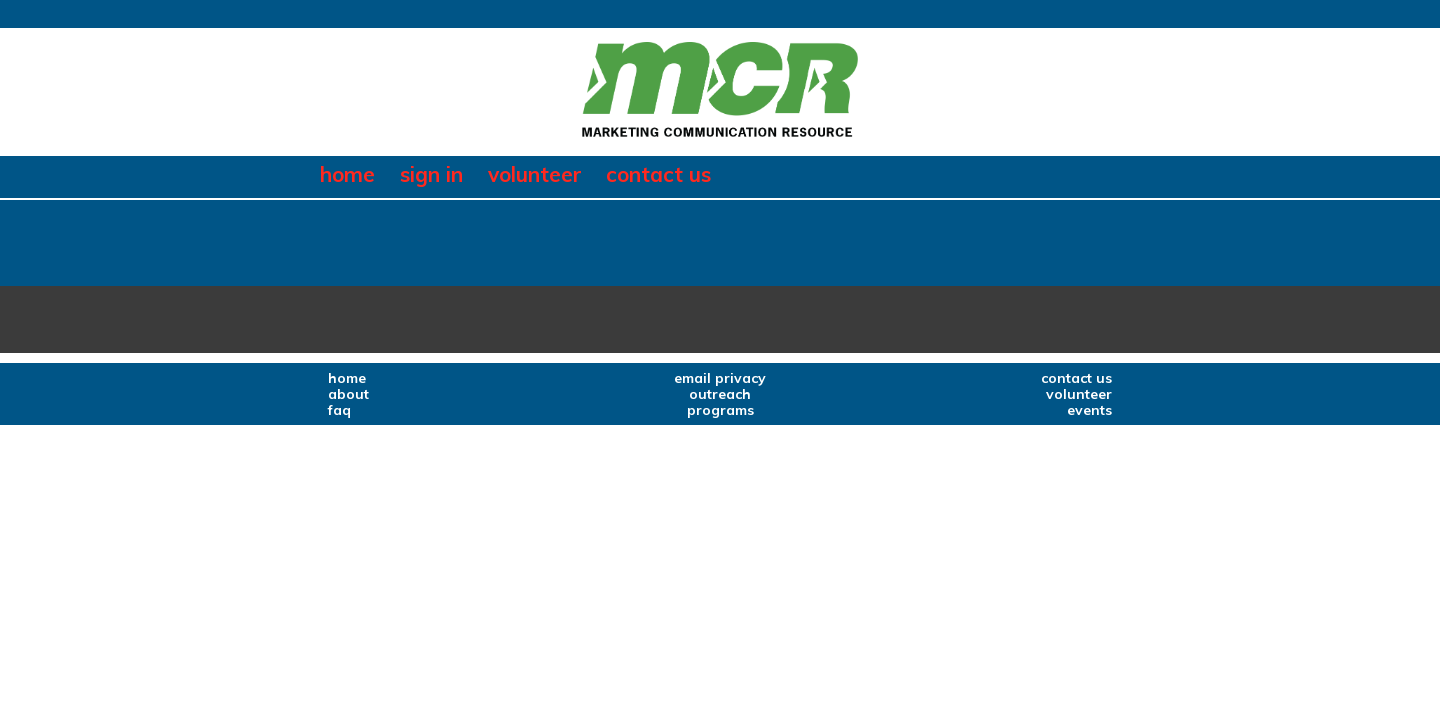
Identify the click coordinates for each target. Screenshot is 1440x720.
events (1089, 410)
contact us (658, 174)
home (347, 174)
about (348, 394)
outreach (720, 394)
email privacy (720, 378)
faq (339, 410)
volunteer (535, 174)
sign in (431, 174)
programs (720, 410)
